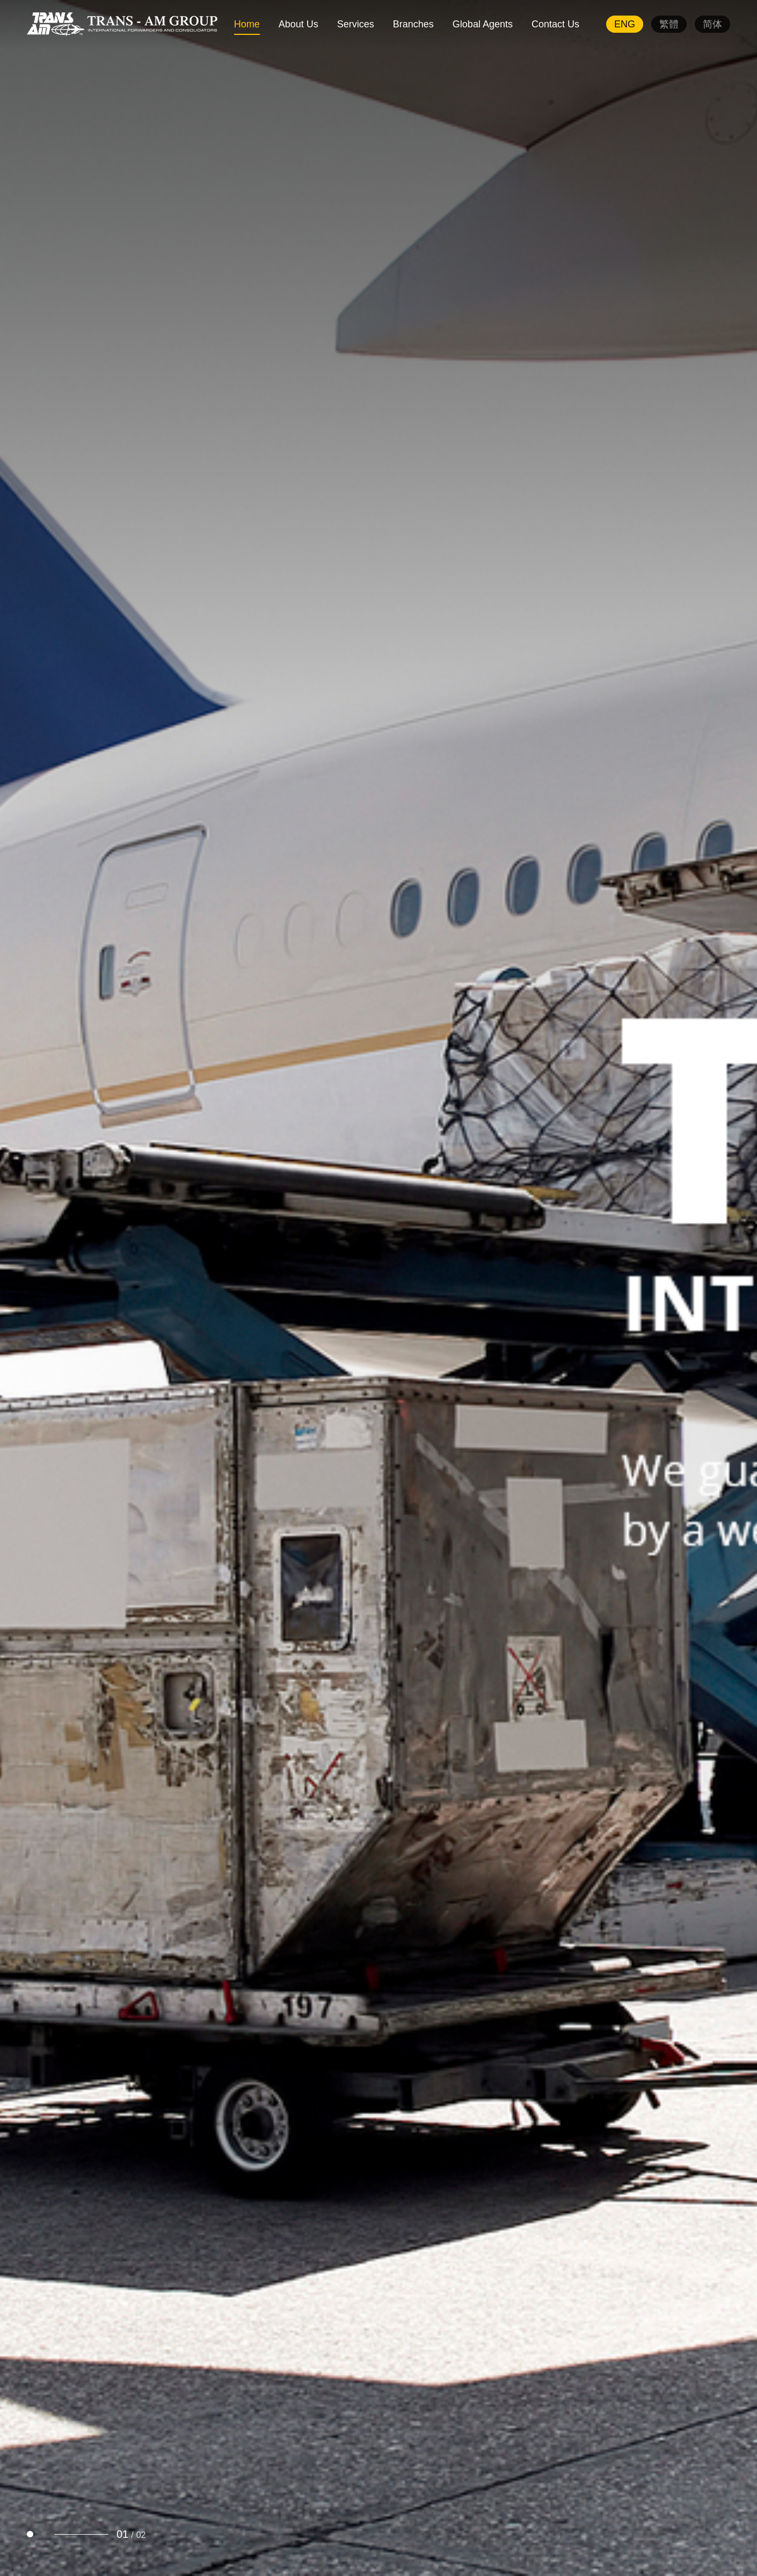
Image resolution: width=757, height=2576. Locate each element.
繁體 (669, 24)
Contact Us (555, 24)
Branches (413, 24)
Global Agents (483, 24)
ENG (624, 24)
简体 (712, 24)
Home (247, 24)
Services (355, 24)
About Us (298, 24)
